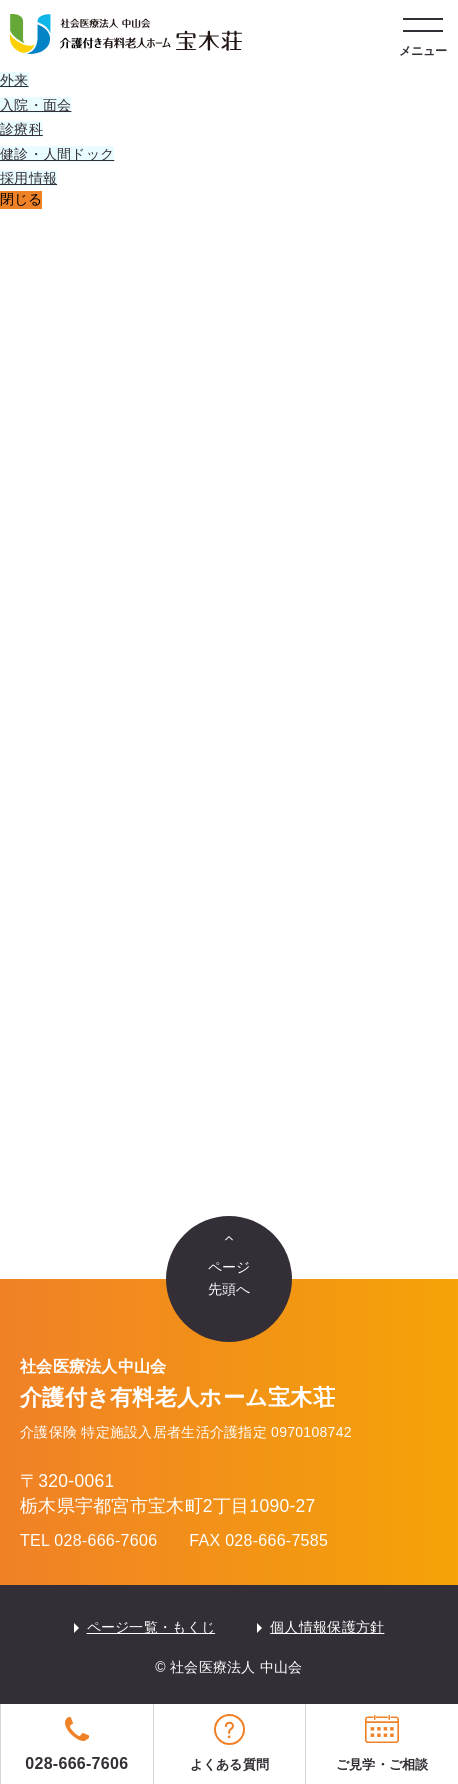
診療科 (21, 129)
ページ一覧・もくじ (151, 1627)
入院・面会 (35, 105)
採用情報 (28, 178)
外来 (14, 80)
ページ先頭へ (229, 1278)
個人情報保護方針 (327, 1627)
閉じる (21, 199)
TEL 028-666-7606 (88, 1540)
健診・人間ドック (57, 154)
